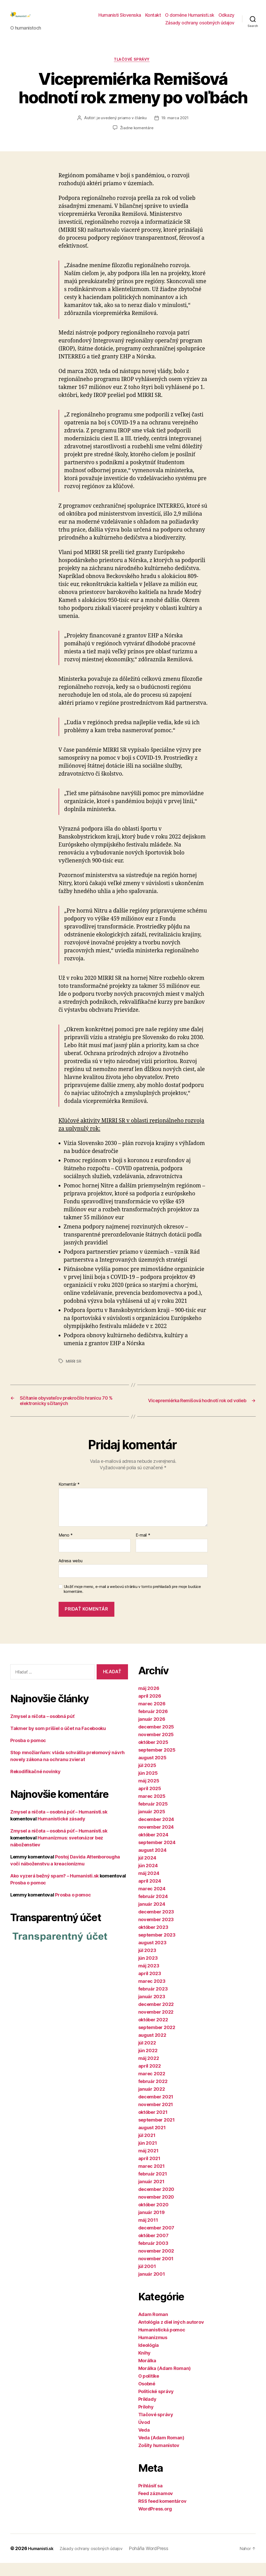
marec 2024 (152, 1901)
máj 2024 (148, 1886)
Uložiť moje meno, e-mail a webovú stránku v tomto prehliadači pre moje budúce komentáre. (132, 1602)
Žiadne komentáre (136, 137)
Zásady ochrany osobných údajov (199, 26)
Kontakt (153, 19)
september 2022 (156, 2040)
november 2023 (156, 1932)
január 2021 (151, 2194)
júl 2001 (147, 2279)
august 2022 (152, 2048)
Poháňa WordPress (159, 2561)
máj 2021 (148, 2163)
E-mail (143, 1548)
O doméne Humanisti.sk (189, 19)
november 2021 (155, 2117)
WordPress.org (155, 2522)
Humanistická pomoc (161, 2343)
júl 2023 (147, 1963)
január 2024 (151, 1917)
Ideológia (148, 2358)
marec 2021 (151, 2179)
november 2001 (156, 2271)
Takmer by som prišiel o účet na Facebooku (58, 1741)
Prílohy (146, 2420)
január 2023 (151, 2009)
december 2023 (156, 1925)
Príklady (147, 2412)
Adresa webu (70, 1573)
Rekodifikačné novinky (35, 1784)
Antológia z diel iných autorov (171, 2335)
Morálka (147, 2373)
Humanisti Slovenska (119, 19)
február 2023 (153, 2002)
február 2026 (153, 1724)
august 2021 (152, 2140)
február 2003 (153, 2256)
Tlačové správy (133, 68)
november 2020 (156, 2210)
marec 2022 (151, 2086)
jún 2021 (147, 2156)
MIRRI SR (74, 1370)
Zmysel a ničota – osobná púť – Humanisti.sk (58, 1825)
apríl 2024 (149, 1894)
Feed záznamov (155, 2506)
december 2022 (156, 2017)
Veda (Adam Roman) (161, 2450)
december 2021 (155, 2110)
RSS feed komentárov (162, 2514)
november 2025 (156, 1747)
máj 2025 (148, 1794)
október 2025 (153, 1755)
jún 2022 (148, 2063)
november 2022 (156, 2025)
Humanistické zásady (61, 1832)
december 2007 (156, 2241)
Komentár (69, 1497)
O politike (148, 2389)
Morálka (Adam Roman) (164, 2381)
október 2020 (153, 2217)
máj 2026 (148, 1701)
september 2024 (157, 1855)
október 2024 (153, 1847)
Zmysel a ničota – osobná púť (42, 1729)
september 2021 (156, 2133)
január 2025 (151, 1824)
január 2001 (151, 2287)
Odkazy (226, 19)
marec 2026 (152, 1716)
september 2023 (157, 1948)
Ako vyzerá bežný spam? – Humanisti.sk (54, 1889)
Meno (66, 1548)
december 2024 (156, 1832)
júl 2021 (146, 2148)
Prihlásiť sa (150, 2498)
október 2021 (153, 2125)
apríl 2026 (149, 1709)
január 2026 (151, 1732)
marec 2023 (152, 1994)
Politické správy (156, 2404)
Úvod (144, 2435)
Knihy (144, 2366)
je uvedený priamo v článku (120, 127)
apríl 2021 (149, 2171)
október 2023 (153, 1940)
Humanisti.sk (42, 2561)
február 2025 (153, 1817)
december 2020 (156, 2202)
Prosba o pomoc (28, 1753)
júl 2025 (147, 1778)
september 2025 (157, 1763)
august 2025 (152, 1770)
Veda (144, 2443)
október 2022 (153, 2032)
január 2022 (151, 2102)
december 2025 (156, 1740)
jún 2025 (148, 1786)
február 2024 (153, 1909)
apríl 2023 (149, 1986)
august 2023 (152, 1955)
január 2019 (151, 2225)
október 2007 (153, 2248)
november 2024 (156, 1840)
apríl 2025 (149, 1801)
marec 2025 (152, 1809)
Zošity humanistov (158, 2458)
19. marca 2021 (175, 127)
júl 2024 (147, 1871)
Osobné (146, 2397)
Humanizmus (152, 2350)
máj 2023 (148, 1979)
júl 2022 (147, 2056)
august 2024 (152, 1863)
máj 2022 (148, 2071)
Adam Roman (153, 2327)
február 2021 (152, 2187)
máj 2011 (148, 2233)
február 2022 (153, 2094)
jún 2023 (148, 1971)
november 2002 (156, 2264)
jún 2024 (148, 1878)
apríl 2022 (149, 2079)
